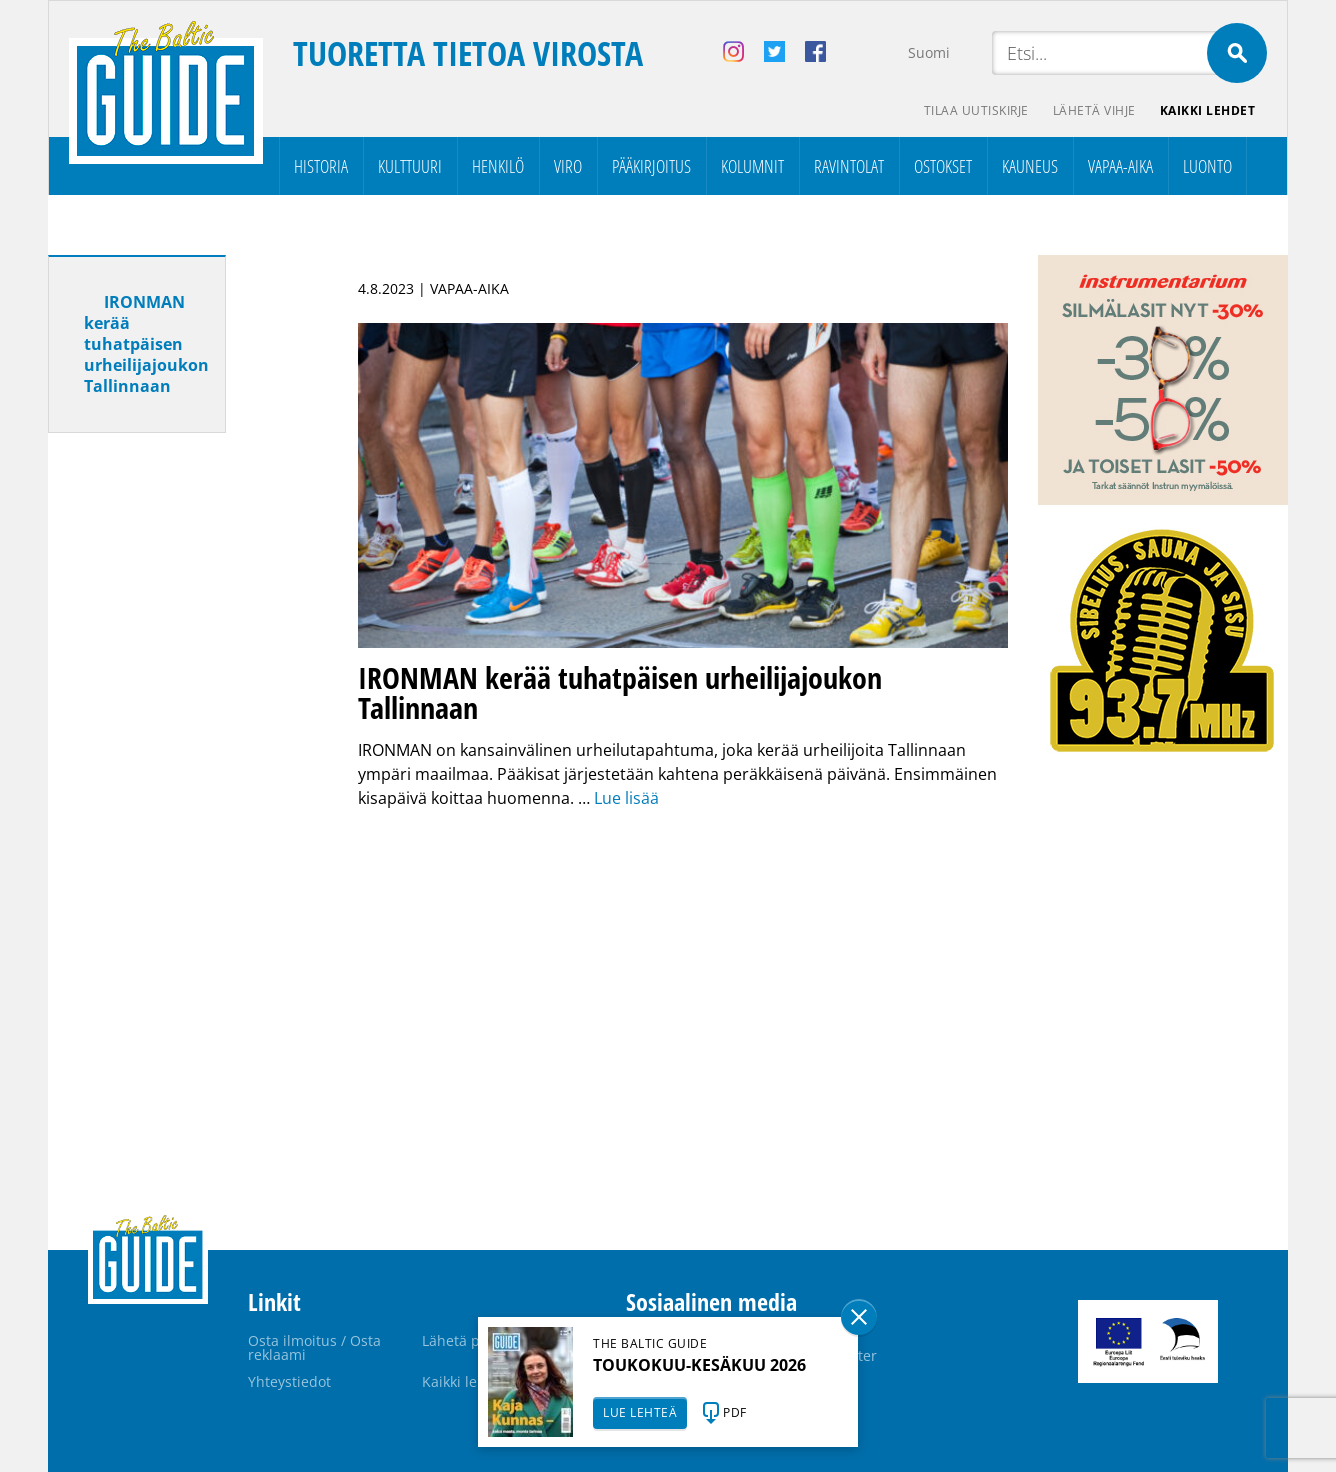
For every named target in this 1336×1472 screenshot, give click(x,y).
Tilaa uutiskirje (976, 110)
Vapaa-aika (1120, 166)
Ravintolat (849, 166)
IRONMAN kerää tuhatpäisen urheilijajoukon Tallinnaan (146, 344)
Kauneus (1030, 166)
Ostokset (943, 166)
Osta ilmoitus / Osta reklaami (314, 1347)
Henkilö (498, 166)
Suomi (929, 52)
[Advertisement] (173, 763)
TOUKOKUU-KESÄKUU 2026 (699, 1365)
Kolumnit (752, 166)
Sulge (859, 1317)
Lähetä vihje (1094, 110)
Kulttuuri (410, 166)
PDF (735, 1412)
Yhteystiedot (289, 1381)
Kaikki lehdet (1208, 110)
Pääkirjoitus (651, 166)
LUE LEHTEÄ (640, 1412)
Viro (568, 166)
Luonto (1207, 166)
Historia (321, 166)
